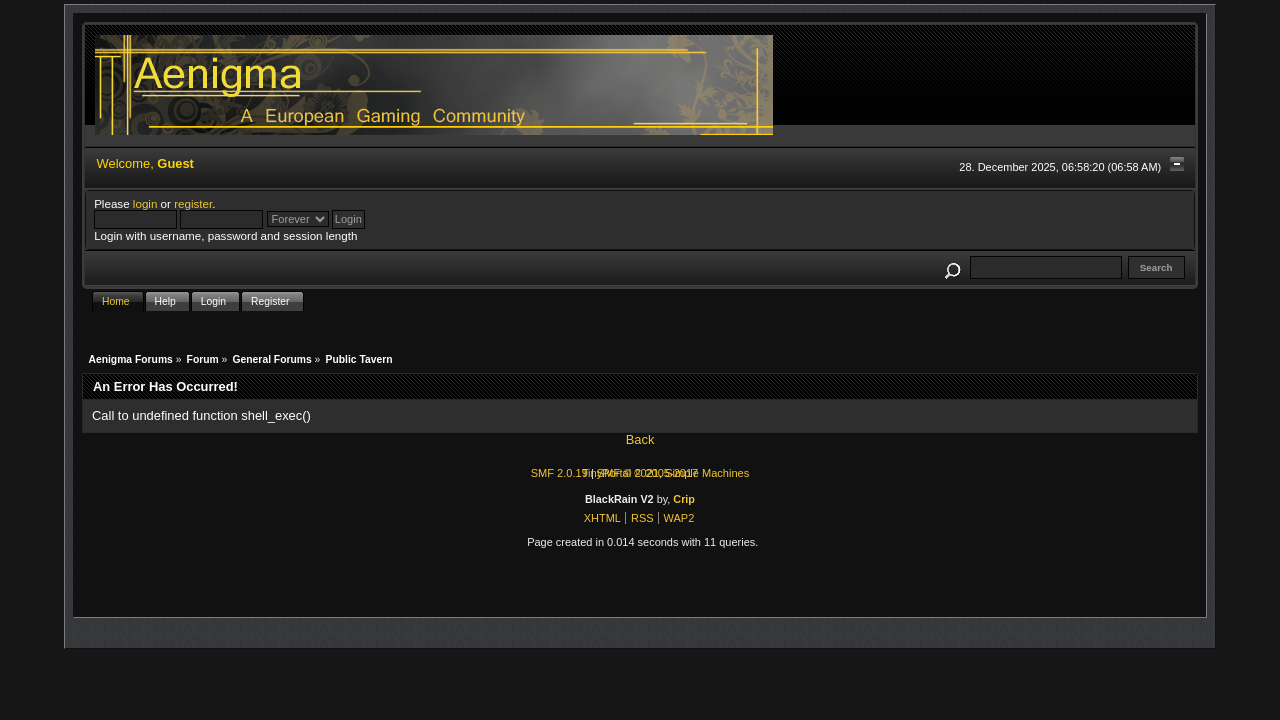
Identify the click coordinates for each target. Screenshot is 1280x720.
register (193, 203)
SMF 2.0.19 (559, 473)
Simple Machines (707, 473)
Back (640, 439)
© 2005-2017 (666, 473)
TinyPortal (606, 473)
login (145, 203)
